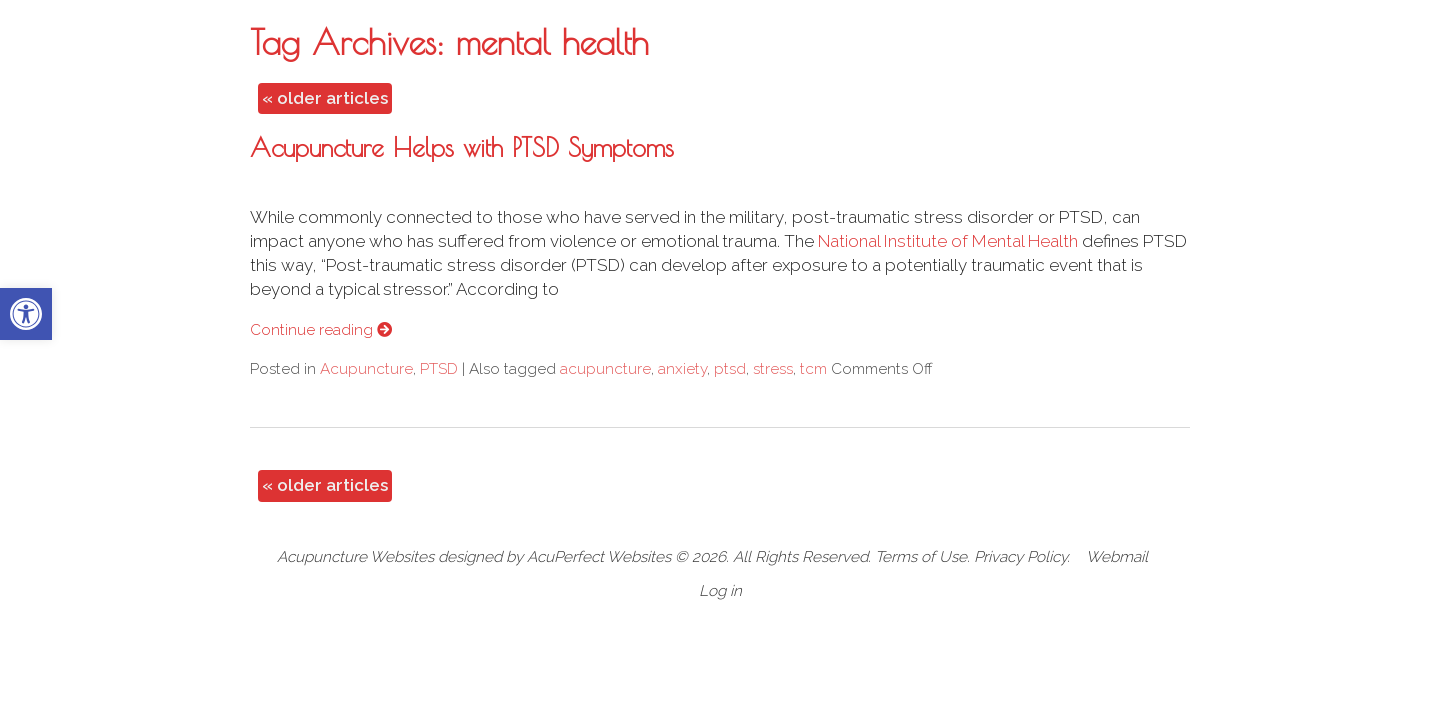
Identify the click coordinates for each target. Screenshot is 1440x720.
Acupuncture (366, 369)
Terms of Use (921, 557)
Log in (720, 591)
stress (773, 369)
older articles (325, 98)
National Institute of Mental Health (948, 241)
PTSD (439, 369)
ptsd (730, 369)
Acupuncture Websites (355, 557)
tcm (813, 369)
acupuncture (605, 369)
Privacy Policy (1020, 557)
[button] (26, 314)
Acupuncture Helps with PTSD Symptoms (462, 147)
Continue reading (321, 330)
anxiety (682, 369)
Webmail (1117, 557)
